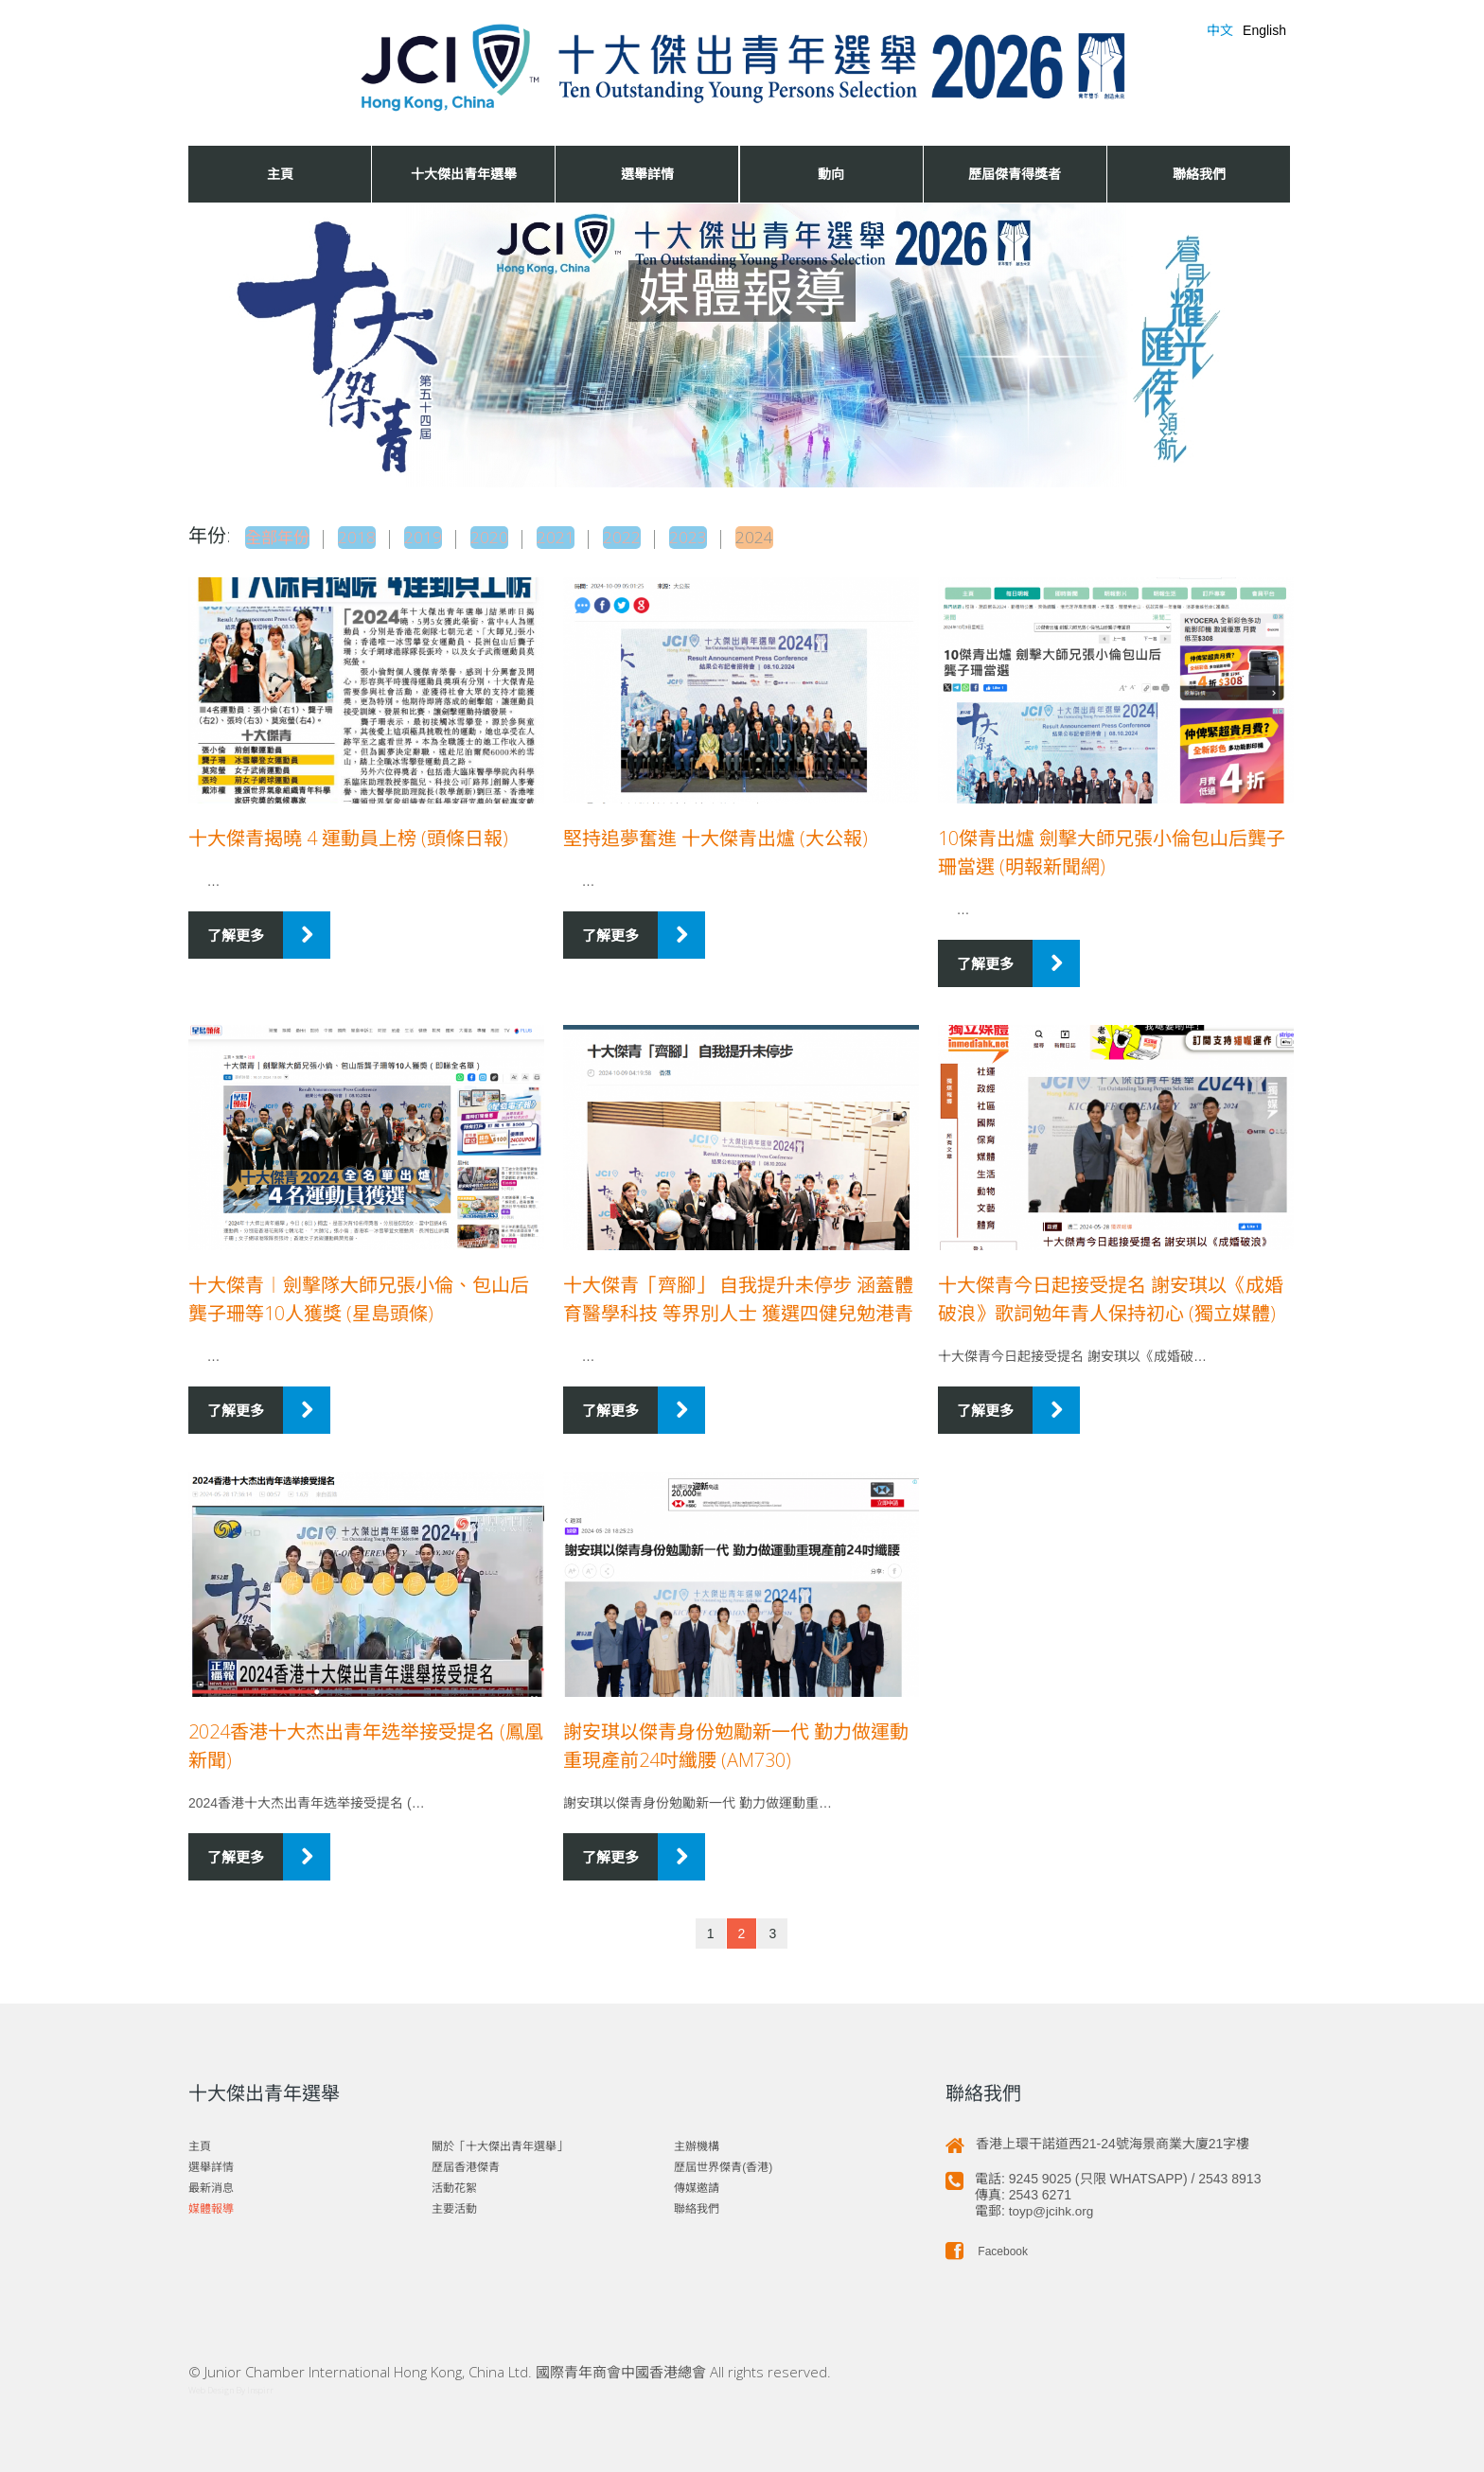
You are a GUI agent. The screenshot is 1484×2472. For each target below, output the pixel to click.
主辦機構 (696, 2141)
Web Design (211, 2385)
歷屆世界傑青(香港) (723, 2162)
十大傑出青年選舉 (464, 174)
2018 (370, 535)
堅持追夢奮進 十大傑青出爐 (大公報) (715, 833)
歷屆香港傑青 (466, 2162)
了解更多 (235, 930)
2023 (720, 535)
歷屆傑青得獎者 (1014, 174)
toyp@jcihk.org (1053, 2206)
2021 (580, 535)
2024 (790, 535)
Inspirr (260, 2385)
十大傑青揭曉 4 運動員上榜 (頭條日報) (348, 833)
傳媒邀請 (696, 2183)
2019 (440, 535)
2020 (510, 535)
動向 (831, 174)
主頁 (280, 174)
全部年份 (283, 535)
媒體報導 (211, 2204)
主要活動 (454, 2204)
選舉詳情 (647, 174)
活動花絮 (454, 2183)
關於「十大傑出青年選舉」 (500, 2141)
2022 (650, 535)
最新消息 (211, 2183)
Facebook (986, 2246)
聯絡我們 (1199, 174)
